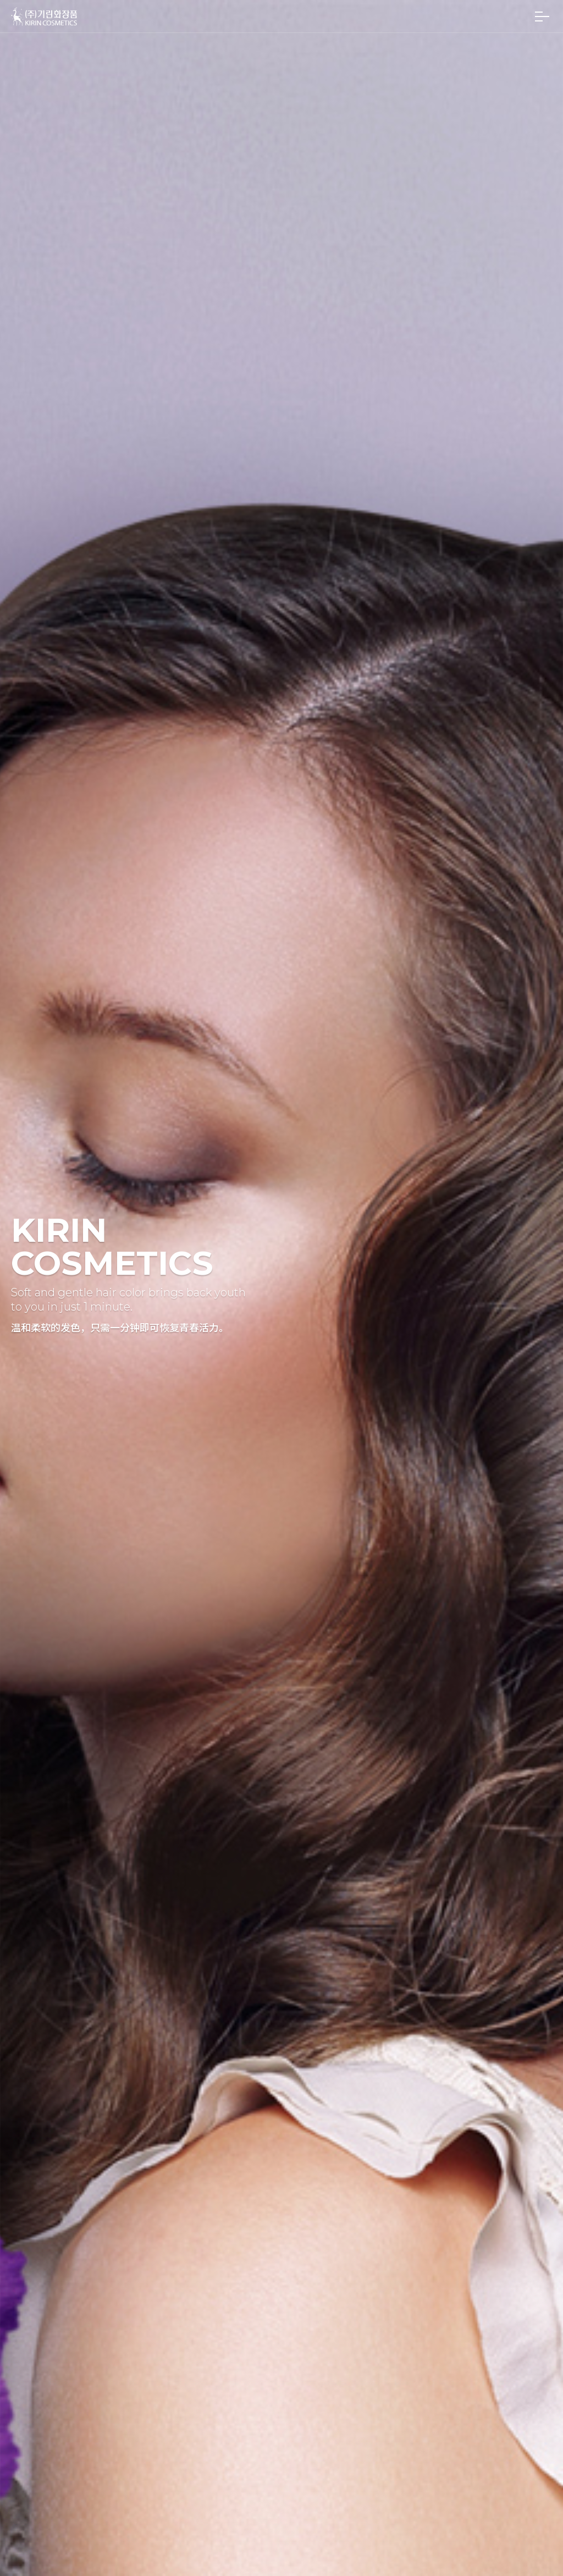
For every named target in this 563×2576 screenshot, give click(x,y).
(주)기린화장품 (44, 16)
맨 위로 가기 (534, 2547)
